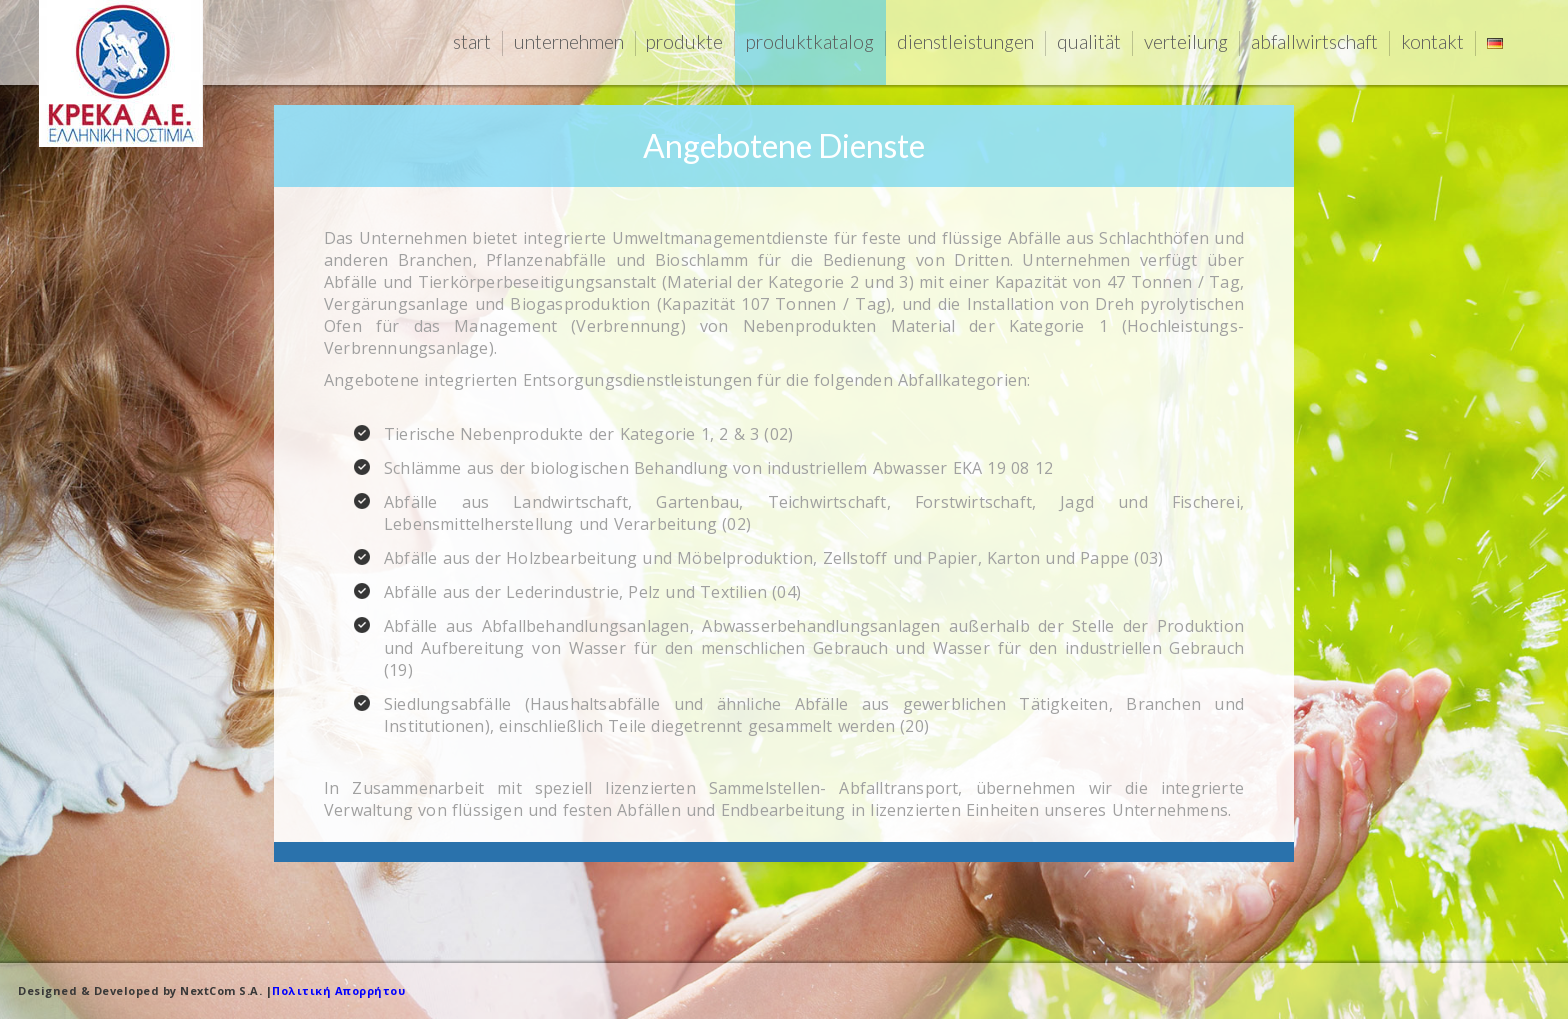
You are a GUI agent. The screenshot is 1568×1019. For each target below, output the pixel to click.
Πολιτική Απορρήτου (338, 990)
